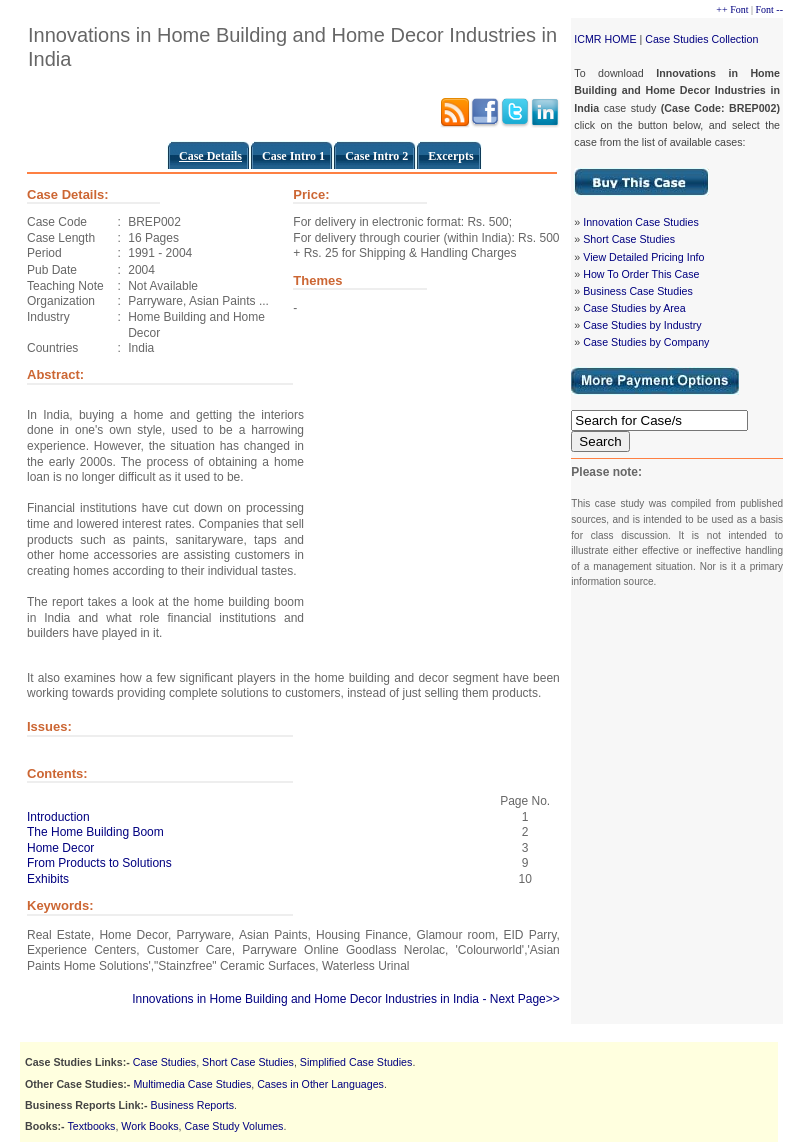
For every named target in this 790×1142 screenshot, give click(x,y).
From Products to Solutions (99, 863)
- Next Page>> (520, 999)
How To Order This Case (641, 274)
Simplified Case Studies (356, 1062)
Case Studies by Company (646, 342)
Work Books (149, 1126)
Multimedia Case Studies (192, 1084)
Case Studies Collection (701, 39)
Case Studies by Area (634, 308)
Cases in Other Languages (320, 1084)
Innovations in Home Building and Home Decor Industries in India (305, 999)
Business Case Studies (638, 291)
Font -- (770, 9)
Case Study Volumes (234, 1126)
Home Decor (60, 848)
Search (600, 441)
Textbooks (91, 1126)
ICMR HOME (605, 39)
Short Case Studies (629, 239)
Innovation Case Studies (641, 222)
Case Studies (164, 1062)
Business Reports (193, 1105)
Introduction (58, 817)
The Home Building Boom (95, 832)
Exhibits (48, 879)
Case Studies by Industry (642, 325)
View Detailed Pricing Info (643, 257)
